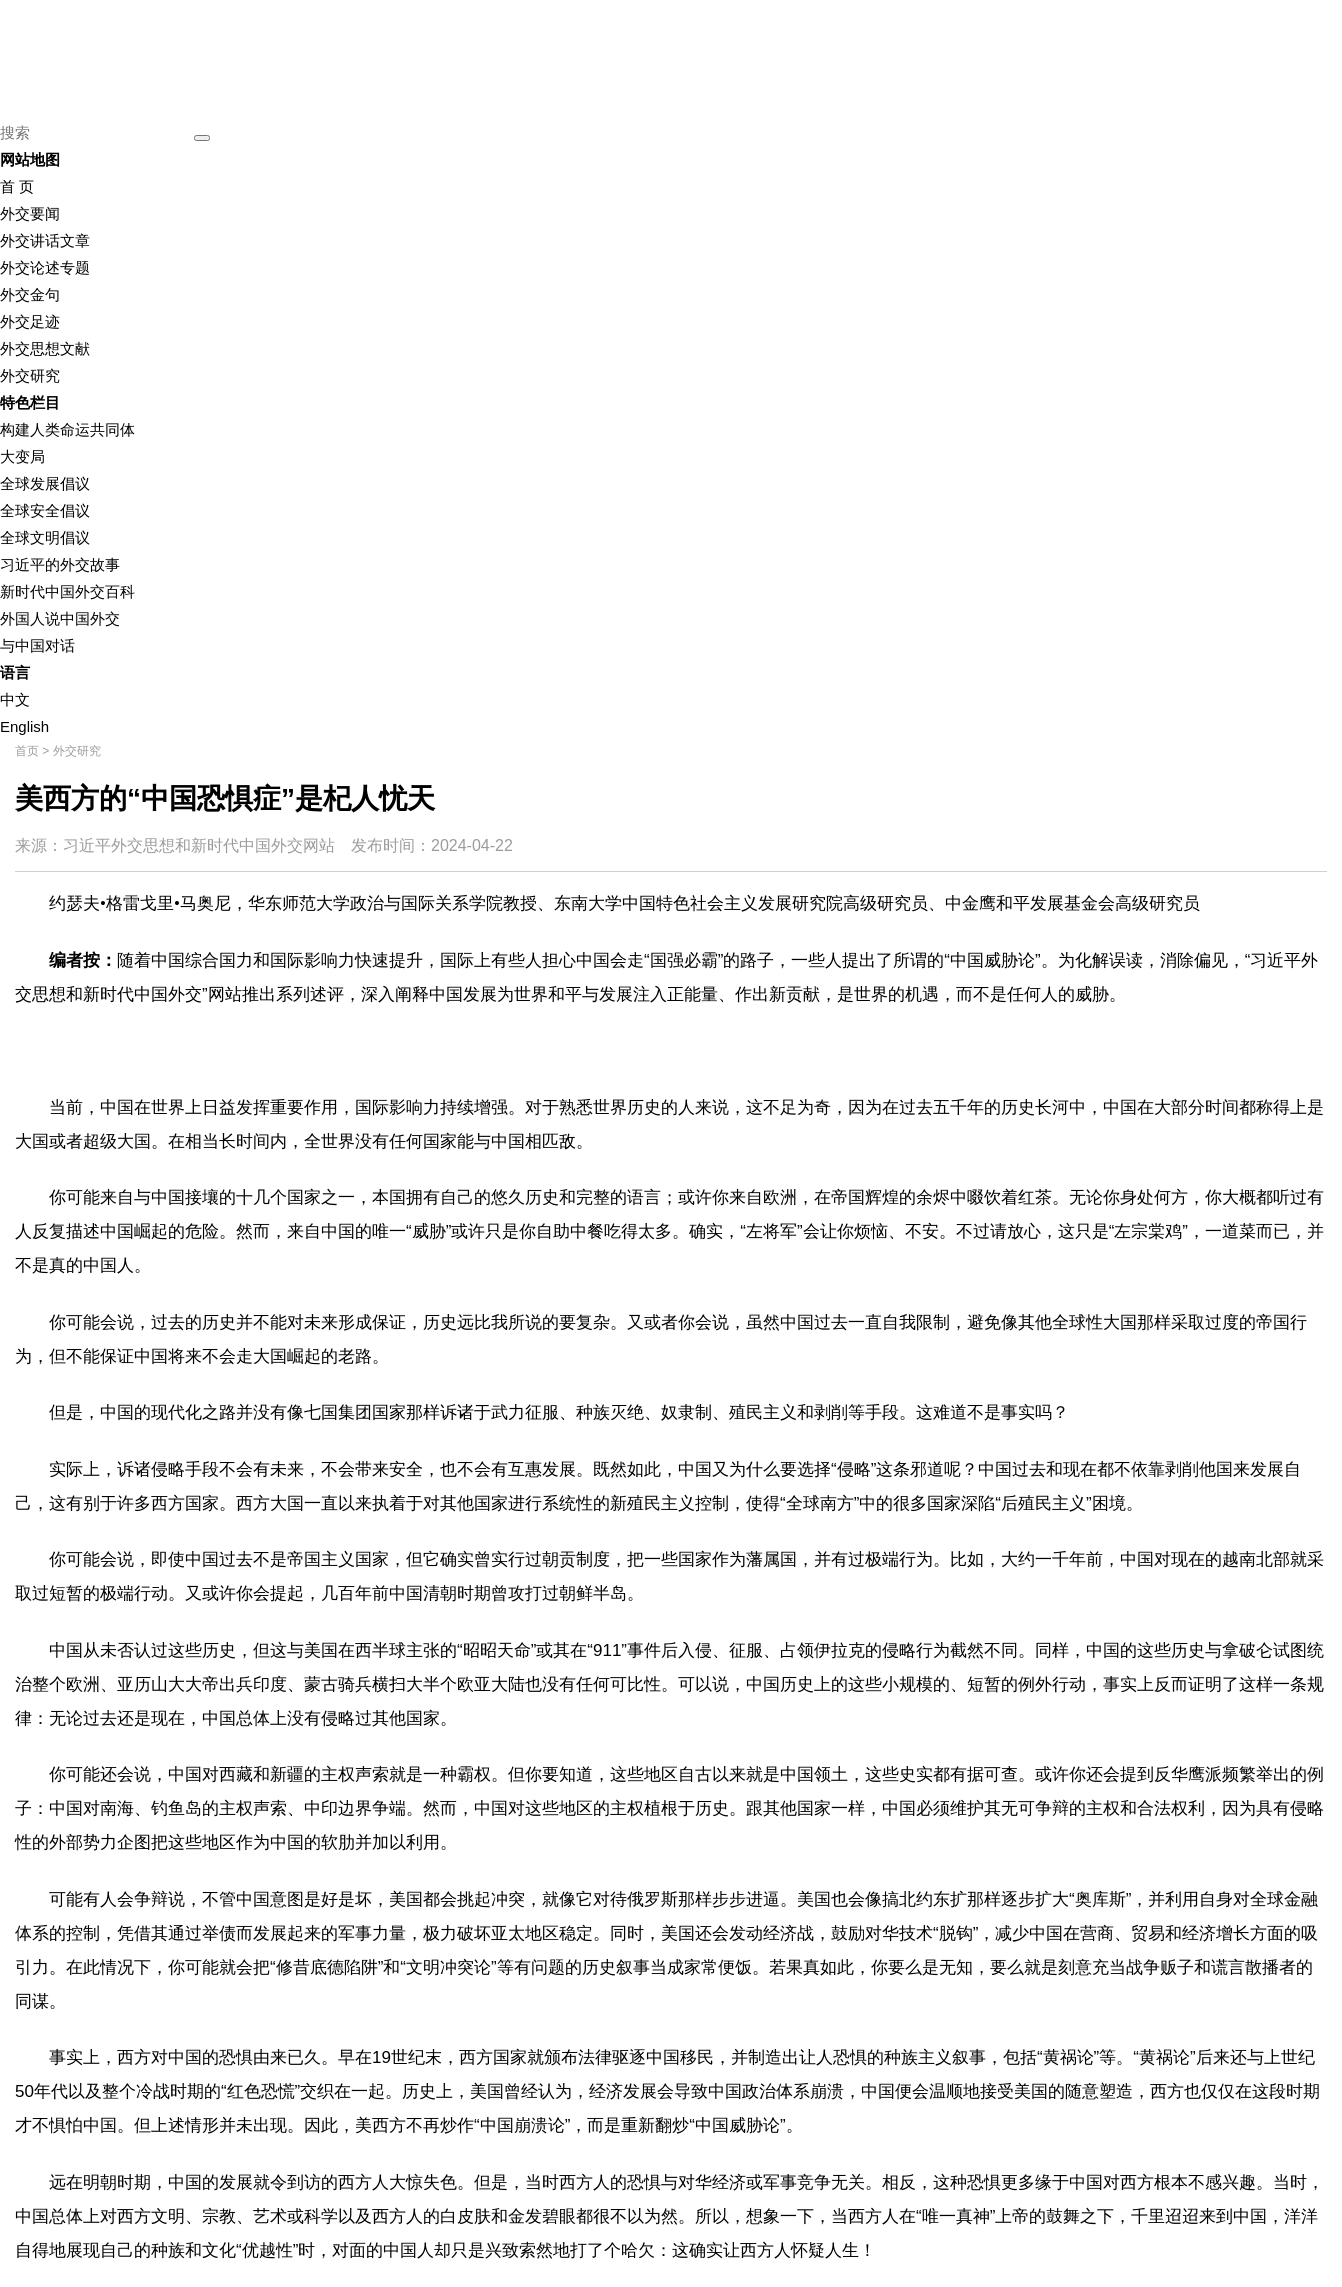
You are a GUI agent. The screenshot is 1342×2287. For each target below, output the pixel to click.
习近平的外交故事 (60, 564)
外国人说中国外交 (60, 618)
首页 (27, 751)
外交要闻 (30, 213)
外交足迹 (30, 321)
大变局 (22, 456)
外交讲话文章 (45, 240)
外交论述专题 (45, 267)
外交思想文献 (45, 348)
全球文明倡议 (45, 537)
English (24, 726)
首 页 (17, 186)
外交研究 (30, 375)
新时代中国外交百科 (67, 591)
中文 (15, 699)
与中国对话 (37, 645)
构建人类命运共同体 (67, 429)
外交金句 (30, 294)
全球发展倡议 (45, 483)
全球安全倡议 (45, 510)
